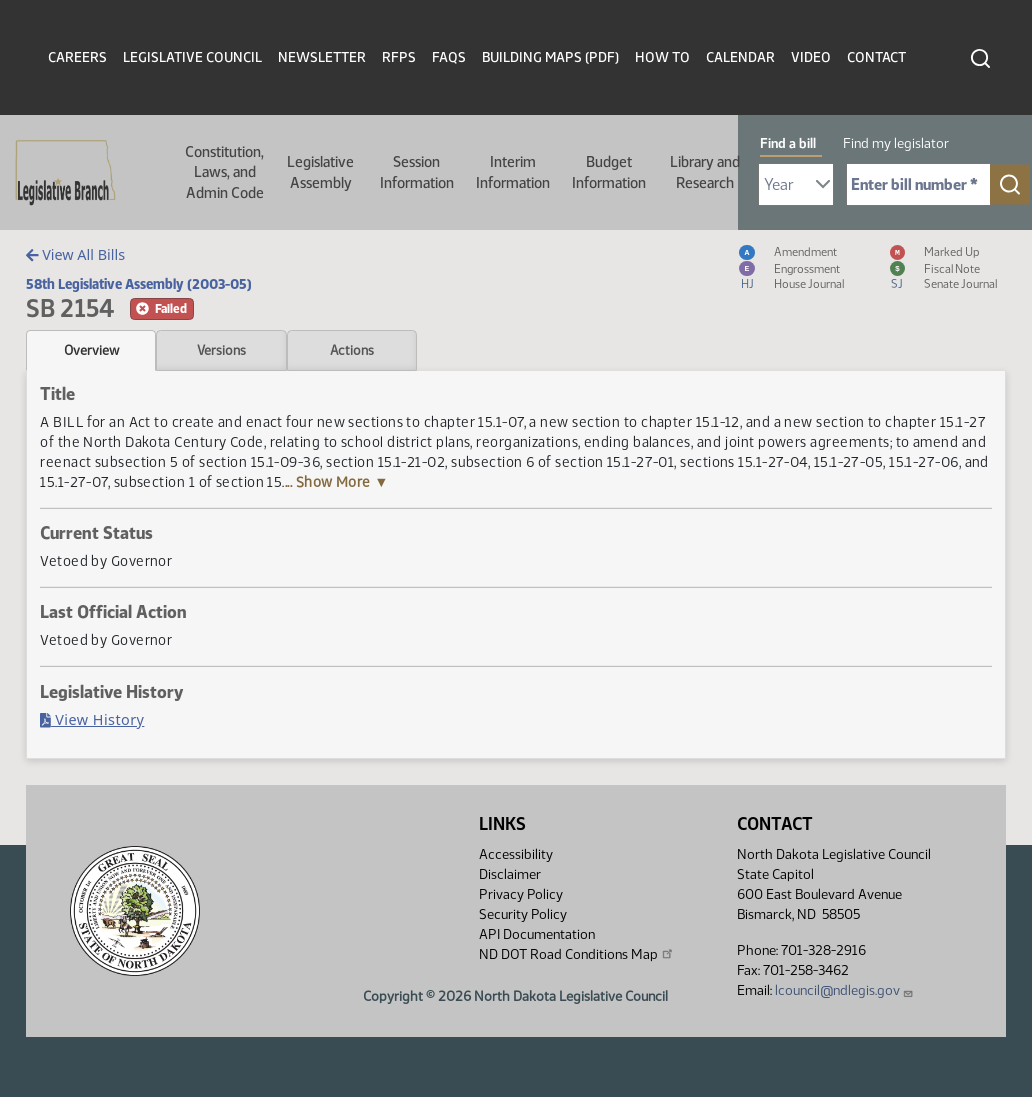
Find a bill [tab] (788, 143)
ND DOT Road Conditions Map (577, 954)
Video (811, 57)
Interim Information (513, 172)
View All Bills (75, 254)
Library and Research (705, 172)
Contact (876, 57)
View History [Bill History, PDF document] (92, 719)
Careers (77, 57)
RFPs (399, 57)
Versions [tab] (221, 350)
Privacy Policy (521, 894)
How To (662, 57)
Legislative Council (192, 57)
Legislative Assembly (320, 172)
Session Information (417, 172)
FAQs (449, 57)
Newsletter (322, 57)
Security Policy (523, 914)
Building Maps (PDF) (550, 57)
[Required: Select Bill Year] (796, 184)
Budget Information (609, 172)
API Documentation (537, 934)
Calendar (740, 57)
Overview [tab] (91, 350)
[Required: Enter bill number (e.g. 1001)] (918, 184)
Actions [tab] (352, 350)
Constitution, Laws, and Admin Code (224, 172)
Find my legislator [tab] (896, 143)
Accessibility (516, 854)
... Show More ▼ (337, 482)
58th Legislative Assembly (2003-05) (139, 284)
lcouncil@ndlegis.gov (844, 990)
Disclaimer (510, 874)
